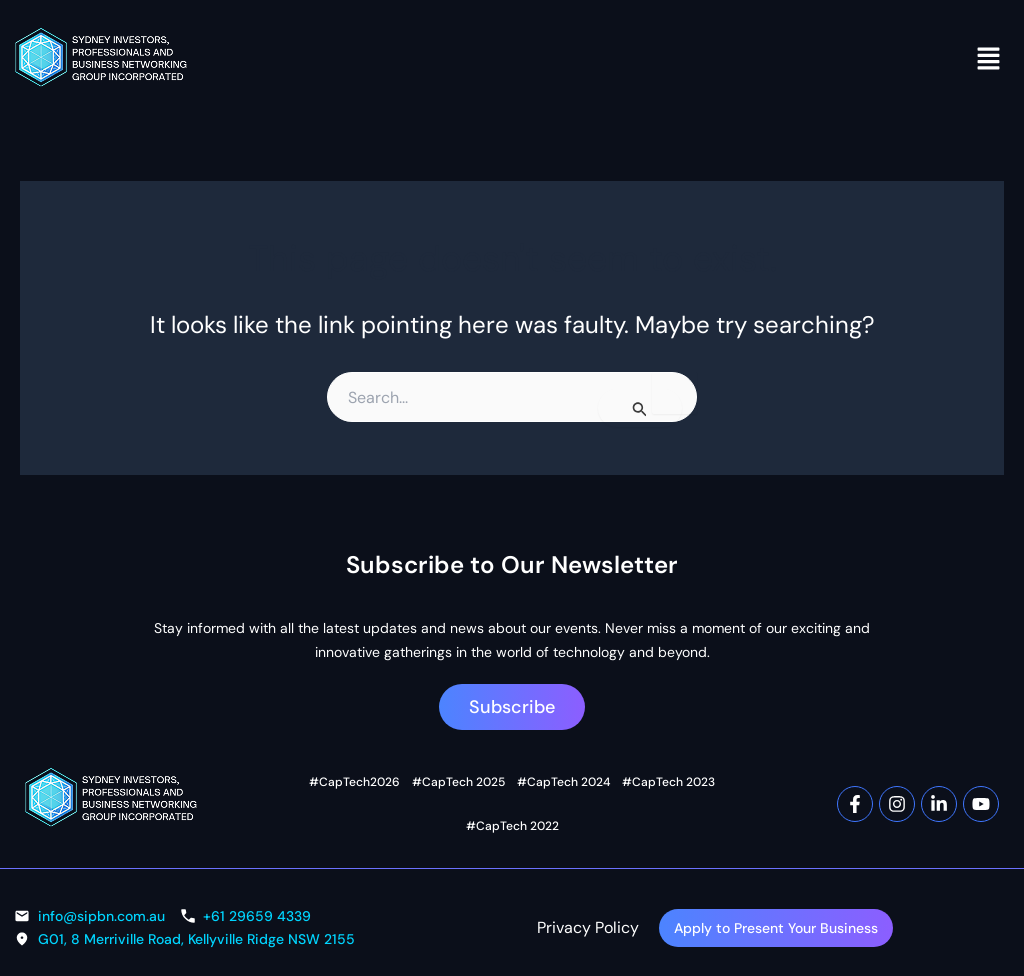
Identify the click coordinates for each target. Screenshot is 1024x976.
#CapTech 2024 (511, 798)
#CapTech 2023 (606, 798)
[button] (989, 58)
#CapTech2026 (323, 798)
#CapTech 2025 (416, 798)
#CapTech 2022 (701, 798)
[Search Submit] (640, 408)
